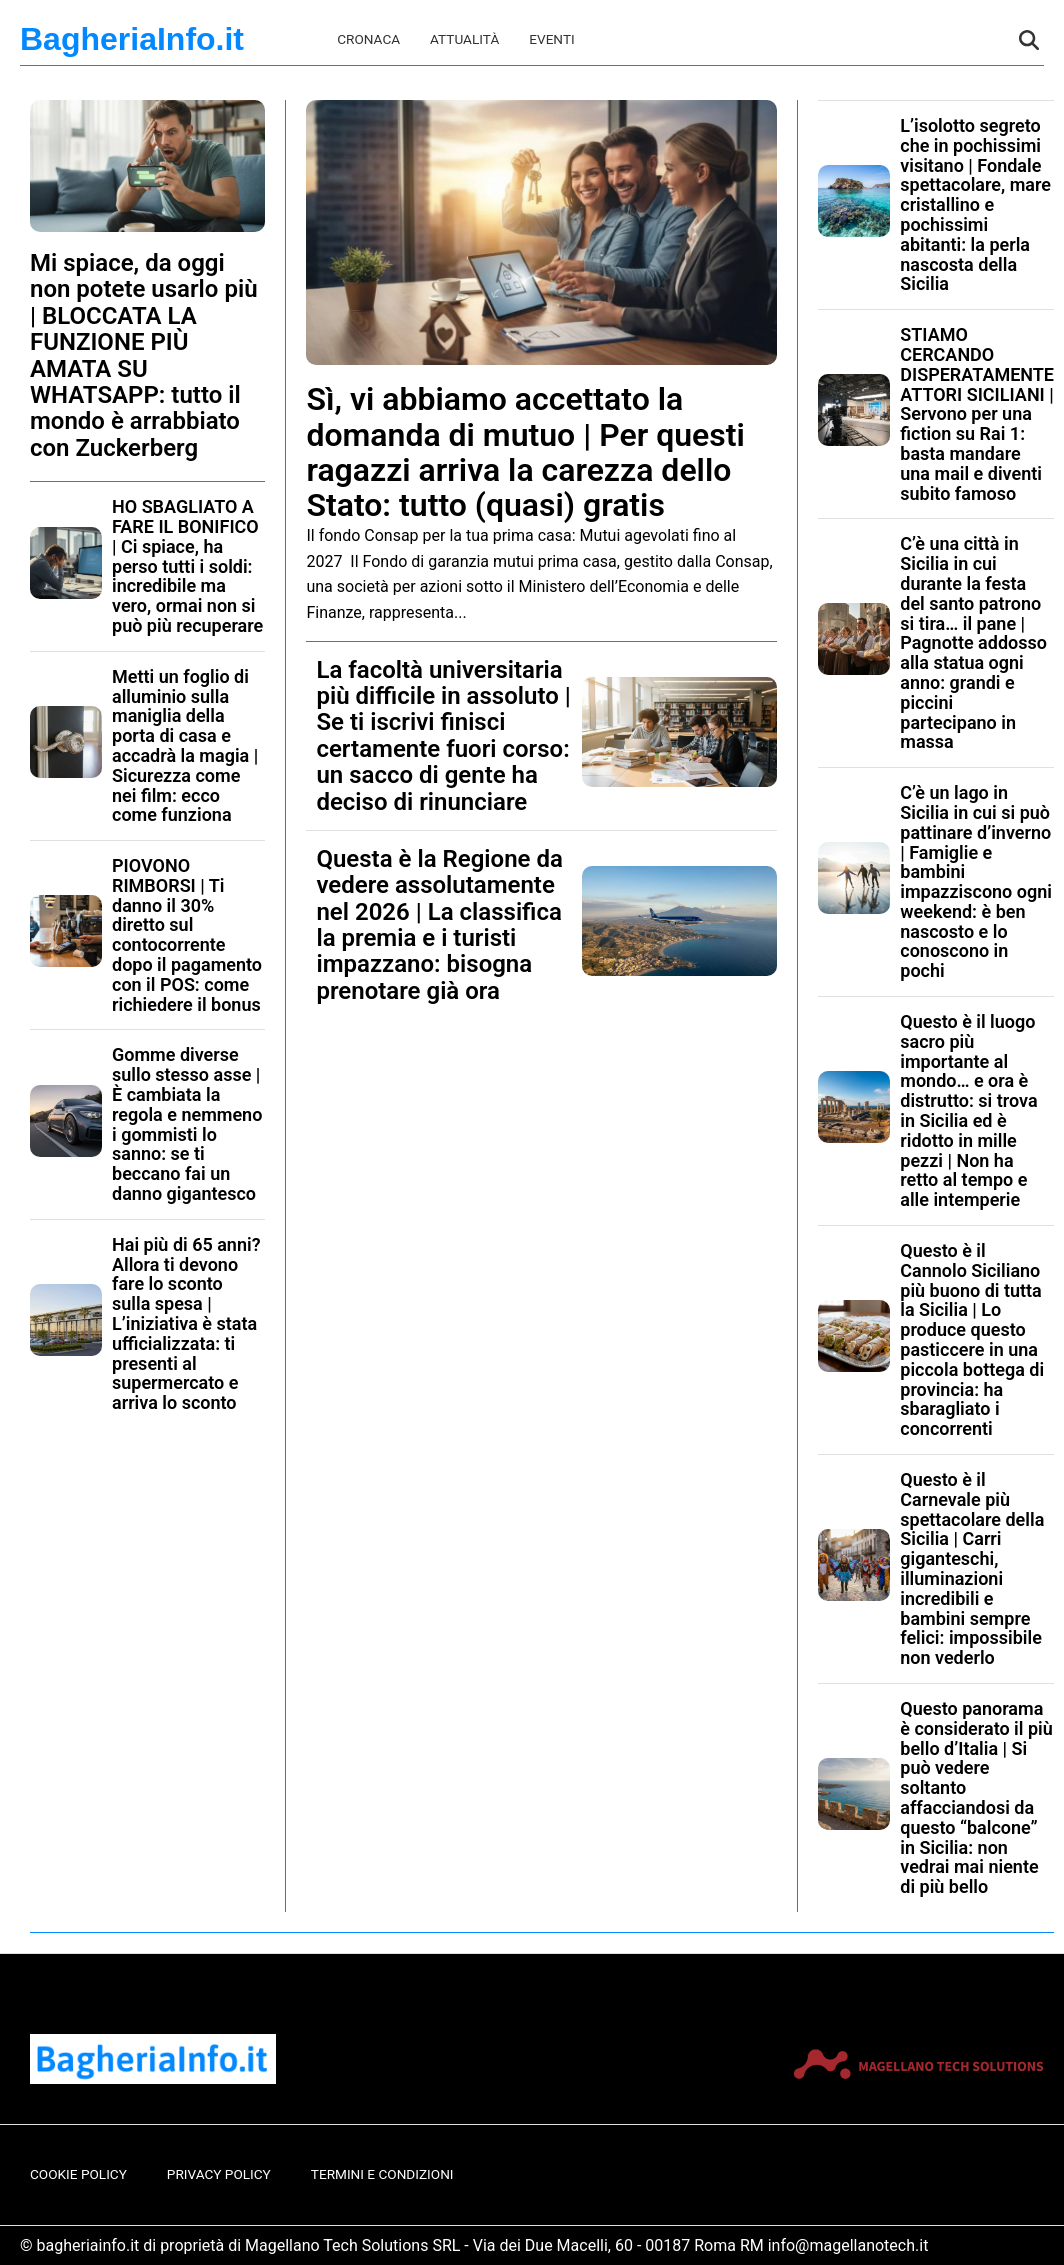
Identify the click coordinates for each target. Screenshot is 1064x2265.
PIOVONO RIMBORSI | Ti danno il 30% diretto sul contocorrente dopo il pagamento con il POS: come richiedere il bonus (187, 935)
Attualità (464, 39)
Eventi (551, 39)
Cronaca (368, 39)
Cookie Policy (78, 2174)
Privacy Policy (219, 2174)
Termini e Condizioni (382, 2174)
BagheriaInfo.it (132, 39)
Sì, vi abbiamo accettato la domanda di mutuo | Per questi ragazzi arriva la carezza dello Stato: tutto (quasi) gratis (525, 452)
